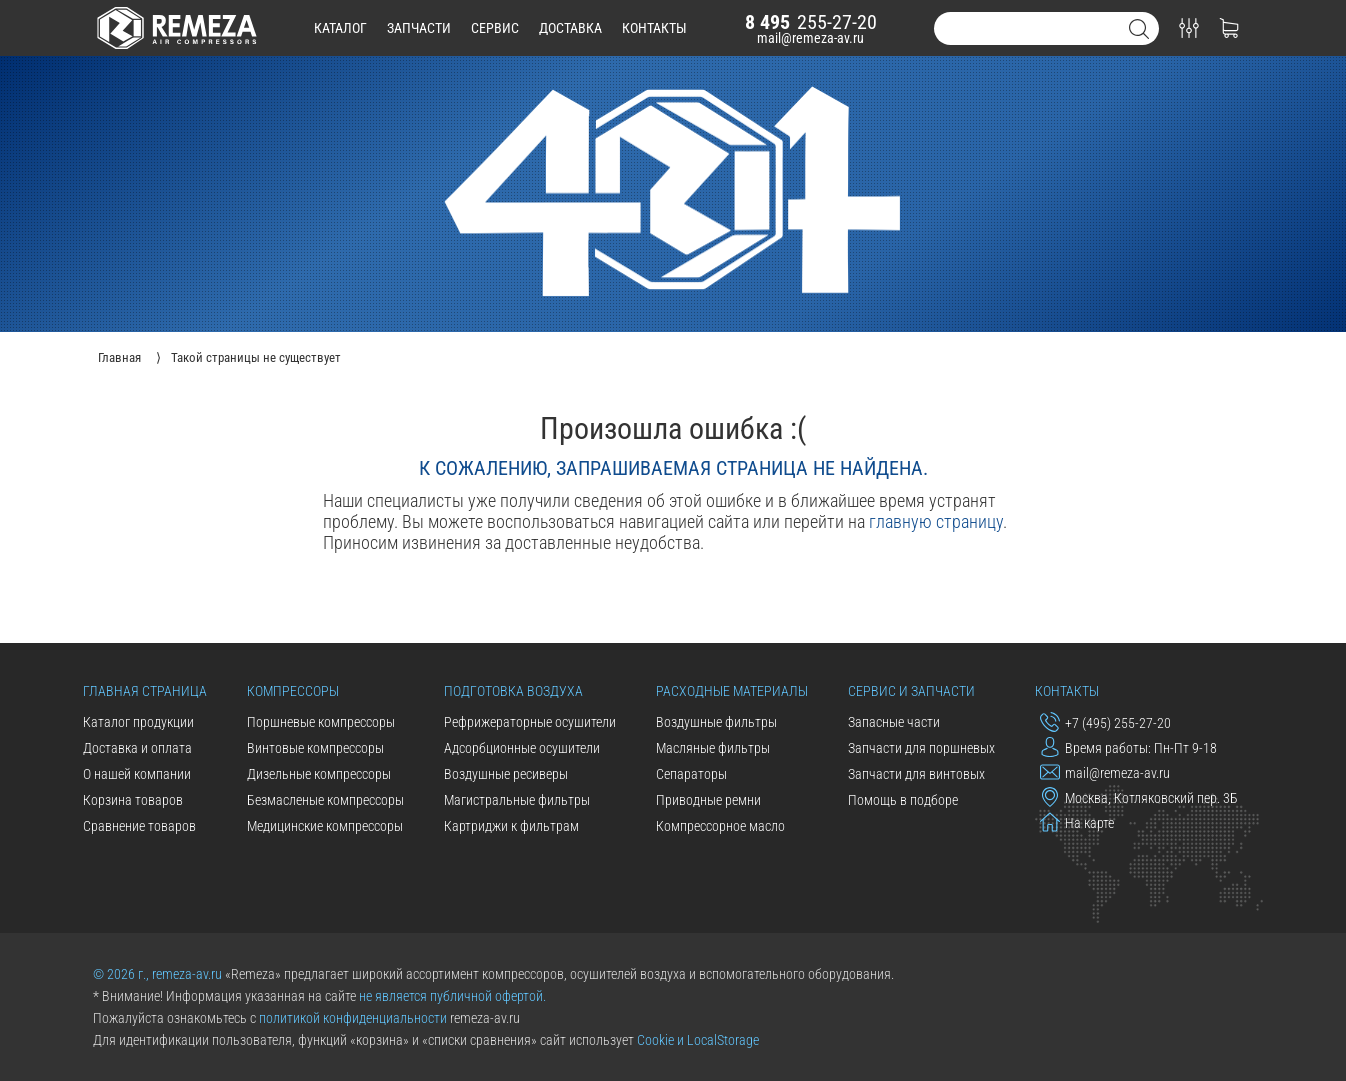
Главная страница (145, 691)
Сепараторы (691, 774)
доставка (570, 28)
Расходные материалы (732, 691)
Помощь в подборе (903, 800)
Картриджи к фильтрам (511, 826)
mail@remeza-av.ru (810, 38)
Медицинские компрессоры (325, 826)
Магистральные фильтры (517, 800)
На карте (1077, 822)
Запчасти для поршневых (921, 748)
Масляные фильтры (713, 748)
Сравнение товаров (139, 826)
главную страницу (936, 521)
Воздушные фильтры (716, 722)
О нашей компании (137, 774)
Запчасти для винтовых (916, 774)
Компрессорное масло (720, 826)
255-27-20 (811, 22)
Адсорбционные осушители (522, 748)
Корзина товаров (133, 800)
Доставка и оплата (137, 748)
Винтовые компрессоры (315, 748)
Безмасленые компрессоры (325, 800)
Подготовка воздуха (513, 691)
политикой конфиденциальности (353, 1018)
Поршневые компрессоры (321, 722)
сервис (495, 28)
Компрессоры (293, 691)
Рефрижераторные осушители (530, 722)
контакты (654, 28)
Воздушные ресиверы (506, 774)
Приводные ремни (708, 800)
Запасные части (894, 722)
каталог (340, 28)
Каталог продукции (138, 722)
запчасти (419, 28)
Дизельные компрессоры (319, 774)
